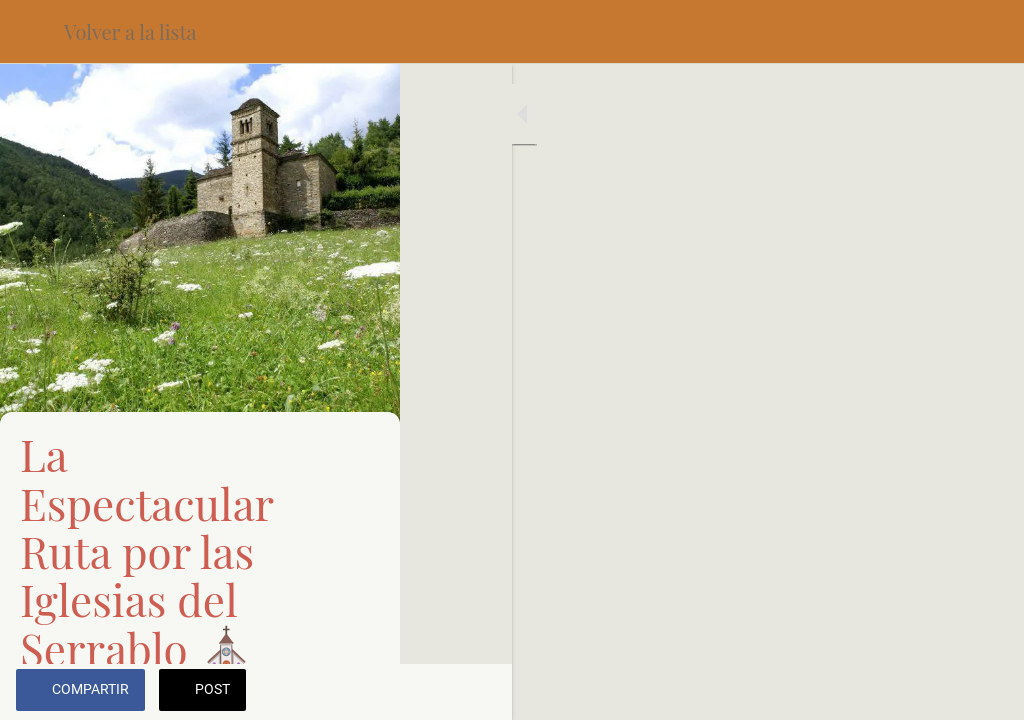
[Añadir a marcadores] (984, 692)
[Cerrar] (32, 32)
